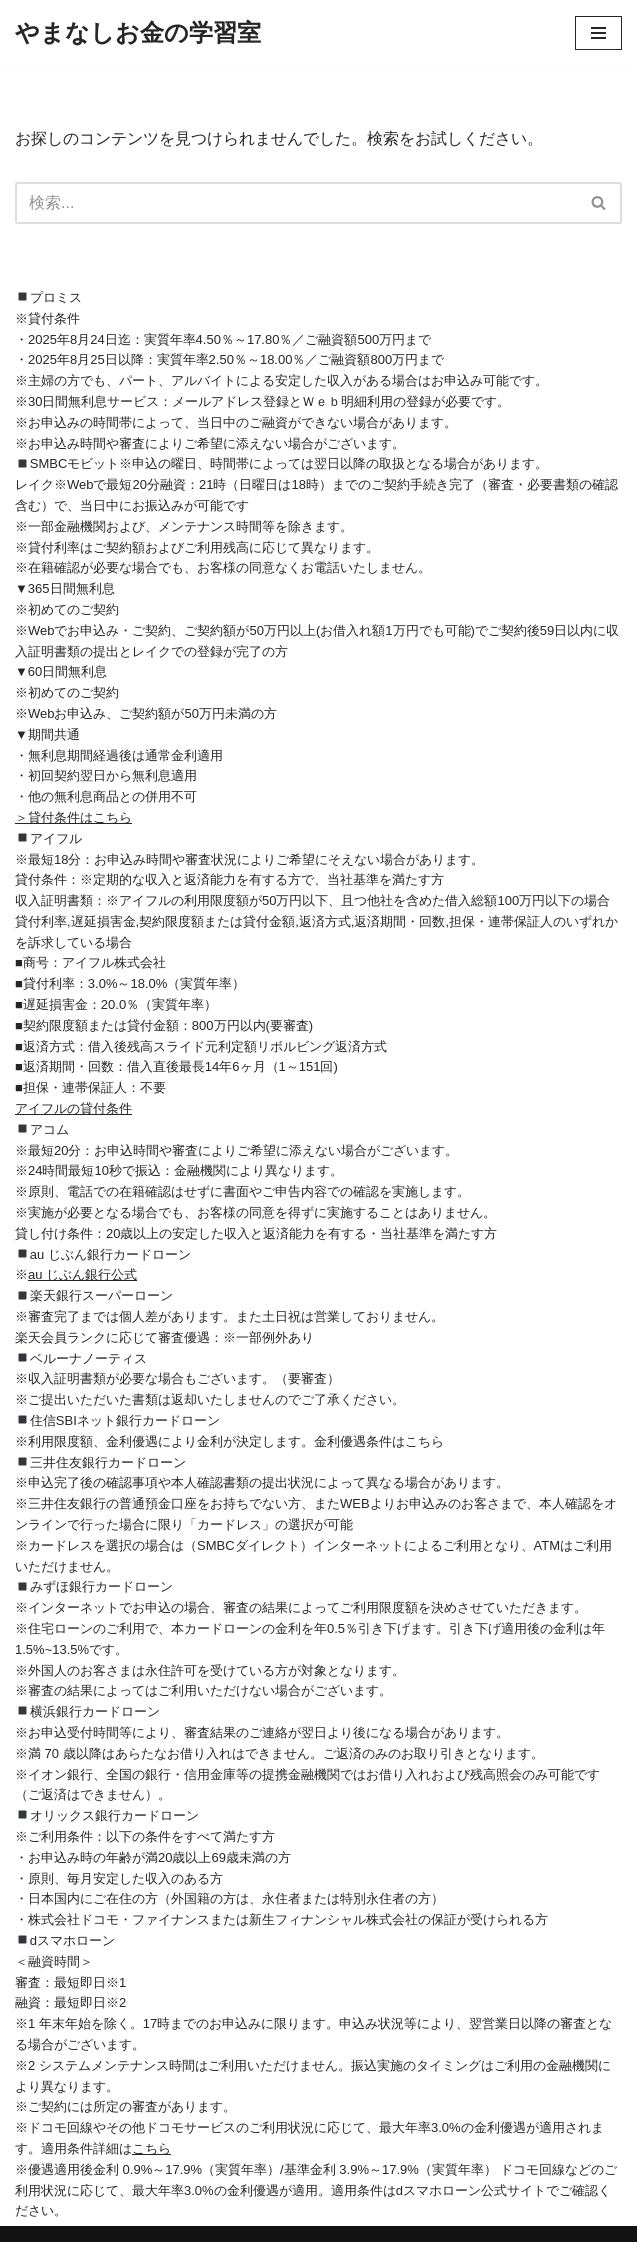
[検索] (296, 203)
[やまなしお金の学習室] (138, 33)
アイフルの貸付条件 (73, 1108)
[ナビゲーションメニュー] (598, 33)
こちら (151, 2148)
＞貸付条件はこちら (73, 817)
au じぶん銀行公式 (82, 1274)
